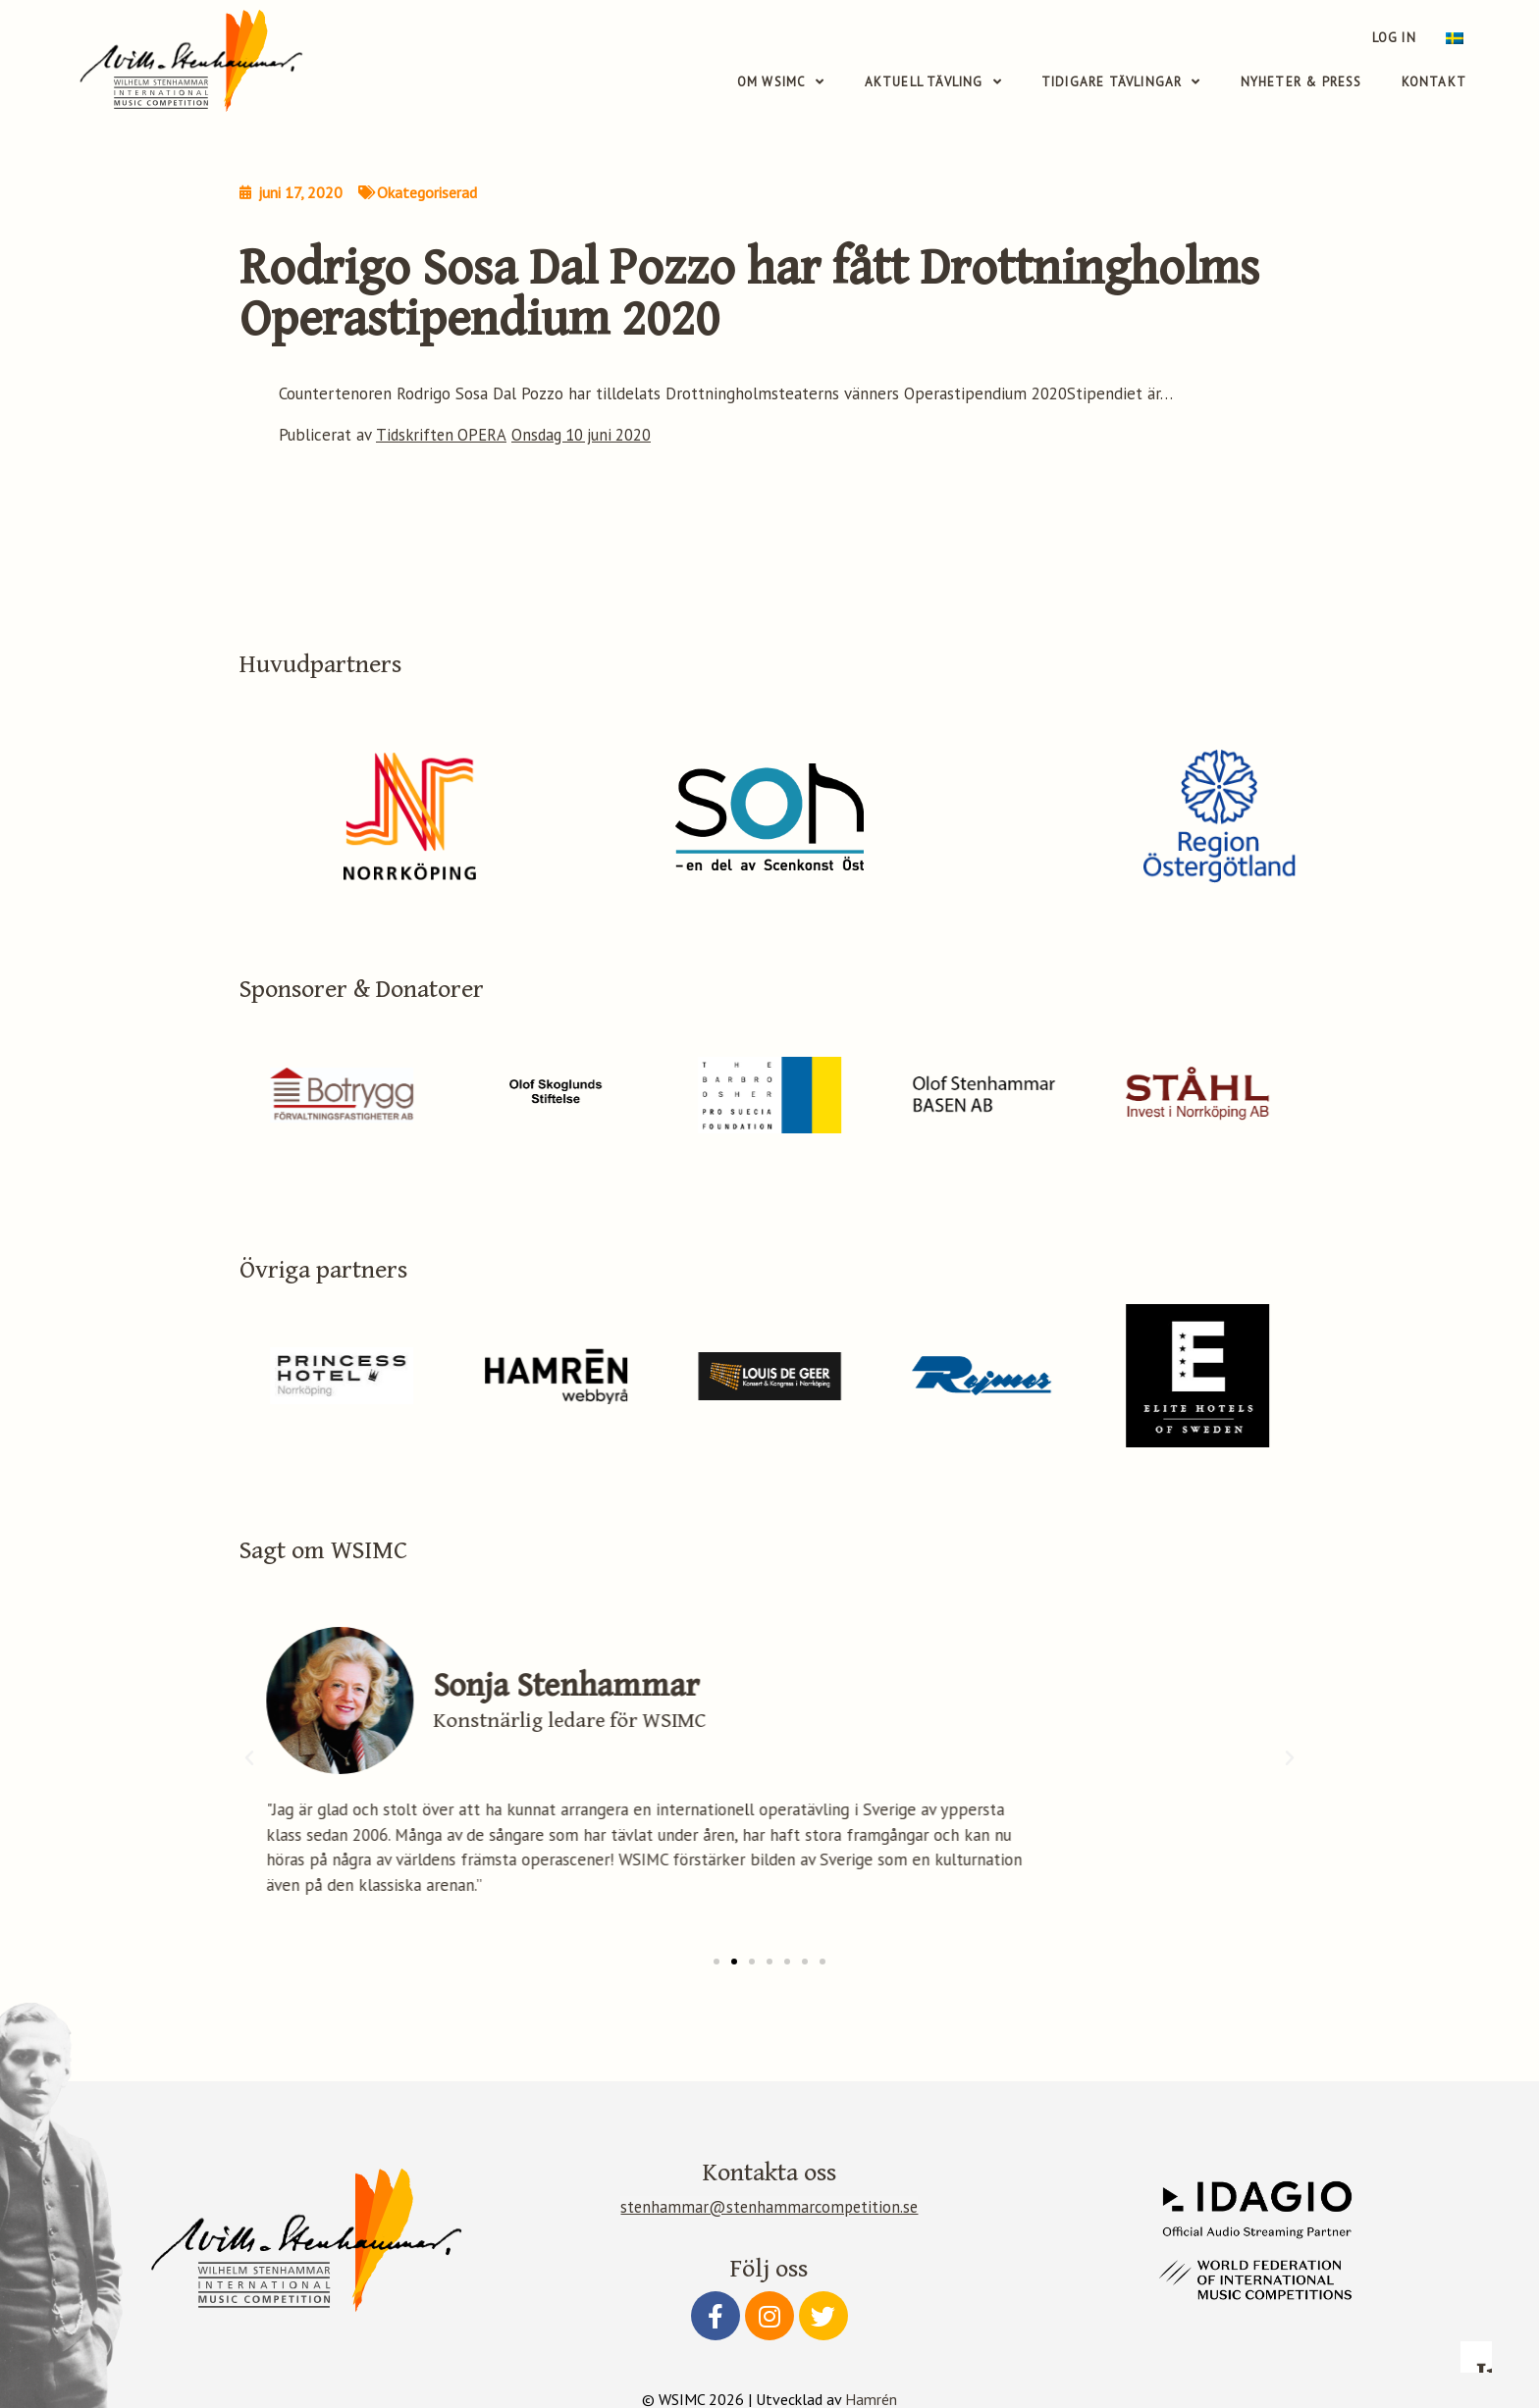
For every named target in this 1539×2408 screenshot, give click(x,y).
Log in (1397, 37)
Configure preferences (1140, 2275)
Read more (1118, 2124)
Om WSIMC (781, 83)
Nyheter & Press (1301, 83)
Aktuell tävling (933, 83)
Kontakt (1434, 83)
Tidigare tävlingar (1121, 83)
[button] (716, 1960)
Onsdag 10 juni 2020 (585, 434)
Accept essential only (1277, 2275)
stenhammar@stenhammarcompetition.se (769, 2206)
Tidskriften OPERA (441, 434)
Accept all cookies (1413, 2275)
